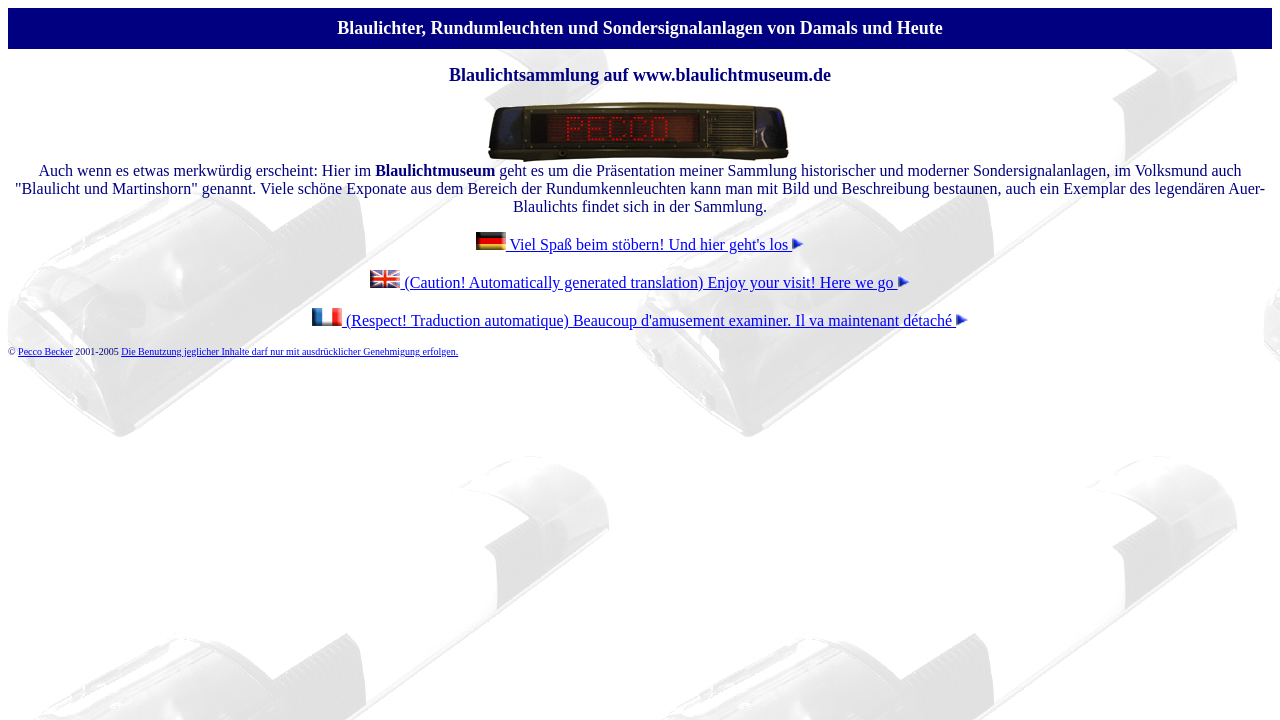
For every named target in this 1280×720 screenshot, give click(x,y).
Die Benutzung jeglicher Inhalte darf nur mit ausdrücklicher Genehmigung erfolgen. (289, 351)
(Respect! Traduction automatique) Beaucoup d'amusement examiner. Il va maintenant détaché (655, 320)
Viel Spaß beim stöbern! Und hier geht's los (640, 244)
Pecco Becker (45, 351)
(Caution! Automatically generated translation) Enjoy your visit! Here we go (639, 282)
